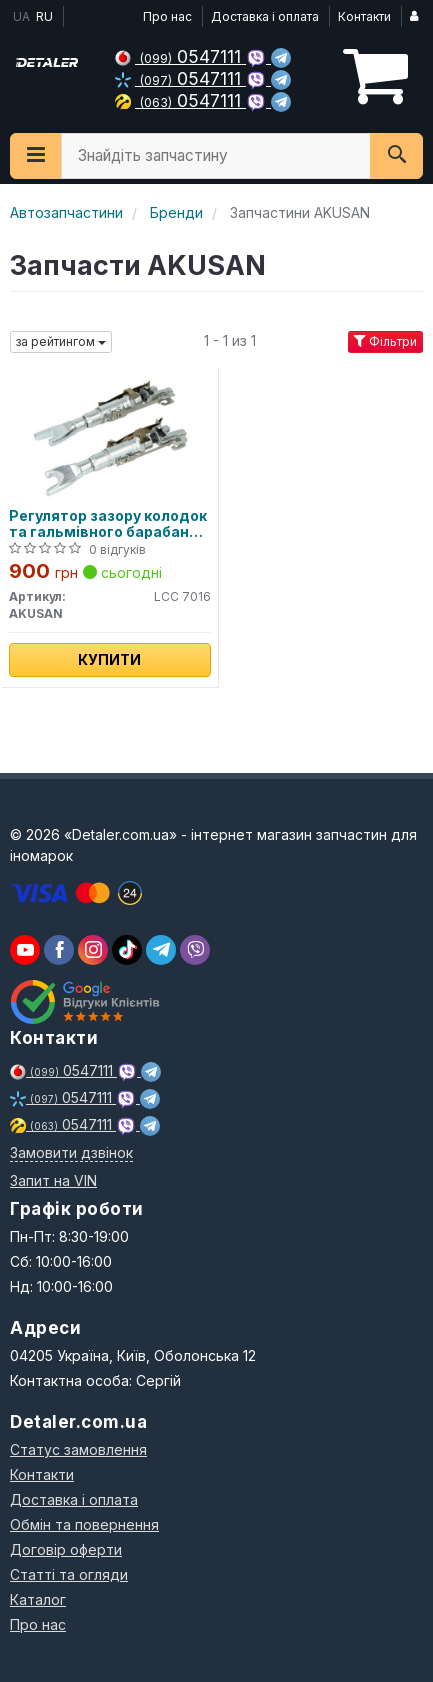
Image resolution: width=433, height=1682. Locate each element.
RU (44, 16)
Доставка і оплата (265, 16)
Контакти (364, 16)
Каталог (38, 1599)
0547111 (180, 56)
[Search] (396, 156)
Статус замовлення (78, 1449)
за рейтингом (61, 341)
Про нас (167, 16)
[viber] (59, 950)
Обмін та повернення (84, 1524)
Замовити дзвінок (71, 1152)
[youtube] (25, 950)
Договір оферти (66, 1549)
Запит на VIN (53, 1180)
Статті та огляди (69, 1574)
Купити (109, 659)
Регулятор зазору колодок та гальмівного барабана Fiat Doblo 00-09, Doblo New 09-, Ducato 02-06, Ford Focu (108, 523)
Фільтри (385, 341)
